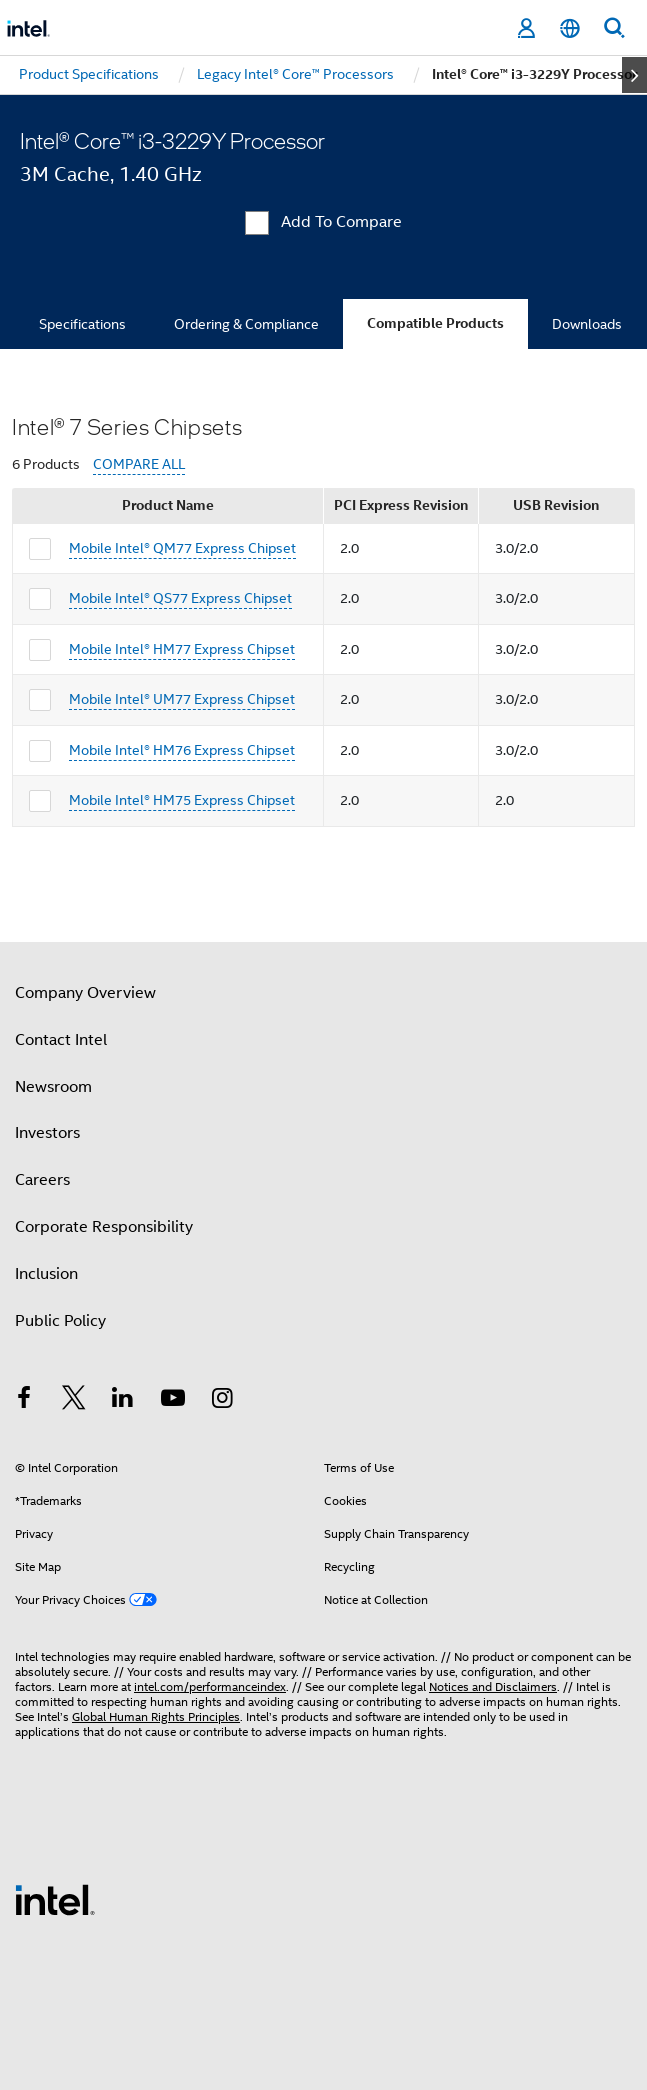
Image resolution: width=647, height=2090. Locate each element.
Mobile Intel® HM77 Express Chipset (182, 649)
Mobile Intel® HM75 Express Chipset (182, 800)
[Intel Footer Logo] (55, 1899)
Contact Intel (61, 1040)
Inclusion (46, 1274)
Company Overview (85, 993)
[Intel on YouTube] (173, 1401)
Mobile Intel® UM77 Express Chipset (182, 699)
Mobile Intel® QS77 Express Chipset (180, 598)
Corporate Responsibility (104, 1227)
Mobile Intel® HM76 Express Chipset (182, 750)
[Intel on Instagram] (222, 1401)
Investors (47, 1133)
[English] (570, 28)
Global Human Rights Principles (156, 1716)
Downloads (587, 324)
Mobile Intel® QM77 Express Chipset (182, 548)
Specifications (82, 324)
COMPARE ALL (139, 464)
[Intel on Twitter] (74, 1401)
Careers (42, 1180)
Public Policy (60, 1321)
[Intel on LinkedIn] (123, 1401)
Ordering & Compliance (246, 324)
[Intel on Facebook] (24, 1401)
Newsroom (53, 1087)
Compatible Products (435, 323)
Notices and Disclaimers (493, 1686)
